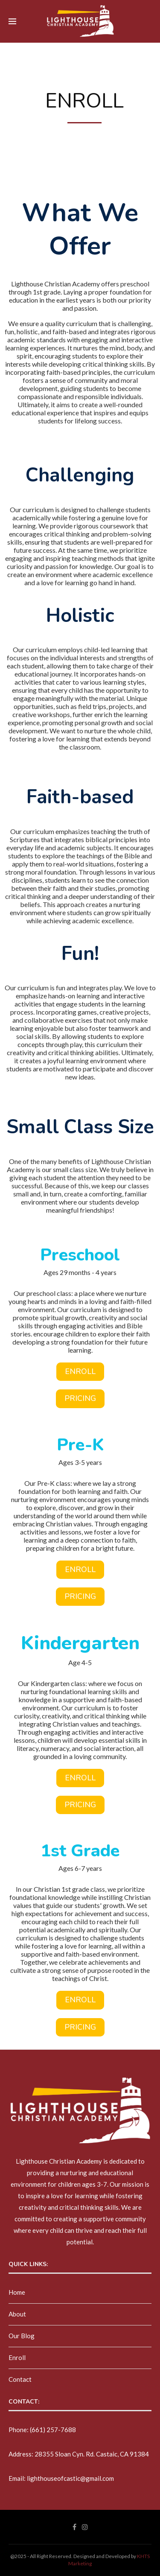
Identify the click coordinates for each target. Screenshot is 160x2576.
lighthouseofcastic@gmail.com (70, 2478)
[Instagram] (85, 2527)
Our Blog (22, 2336)
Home (17, 2292)
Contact (20, 2379)
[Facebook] (74, 2527)
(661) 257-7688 (53, 2429)
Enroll (17, 2357)
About (17, 2314)
